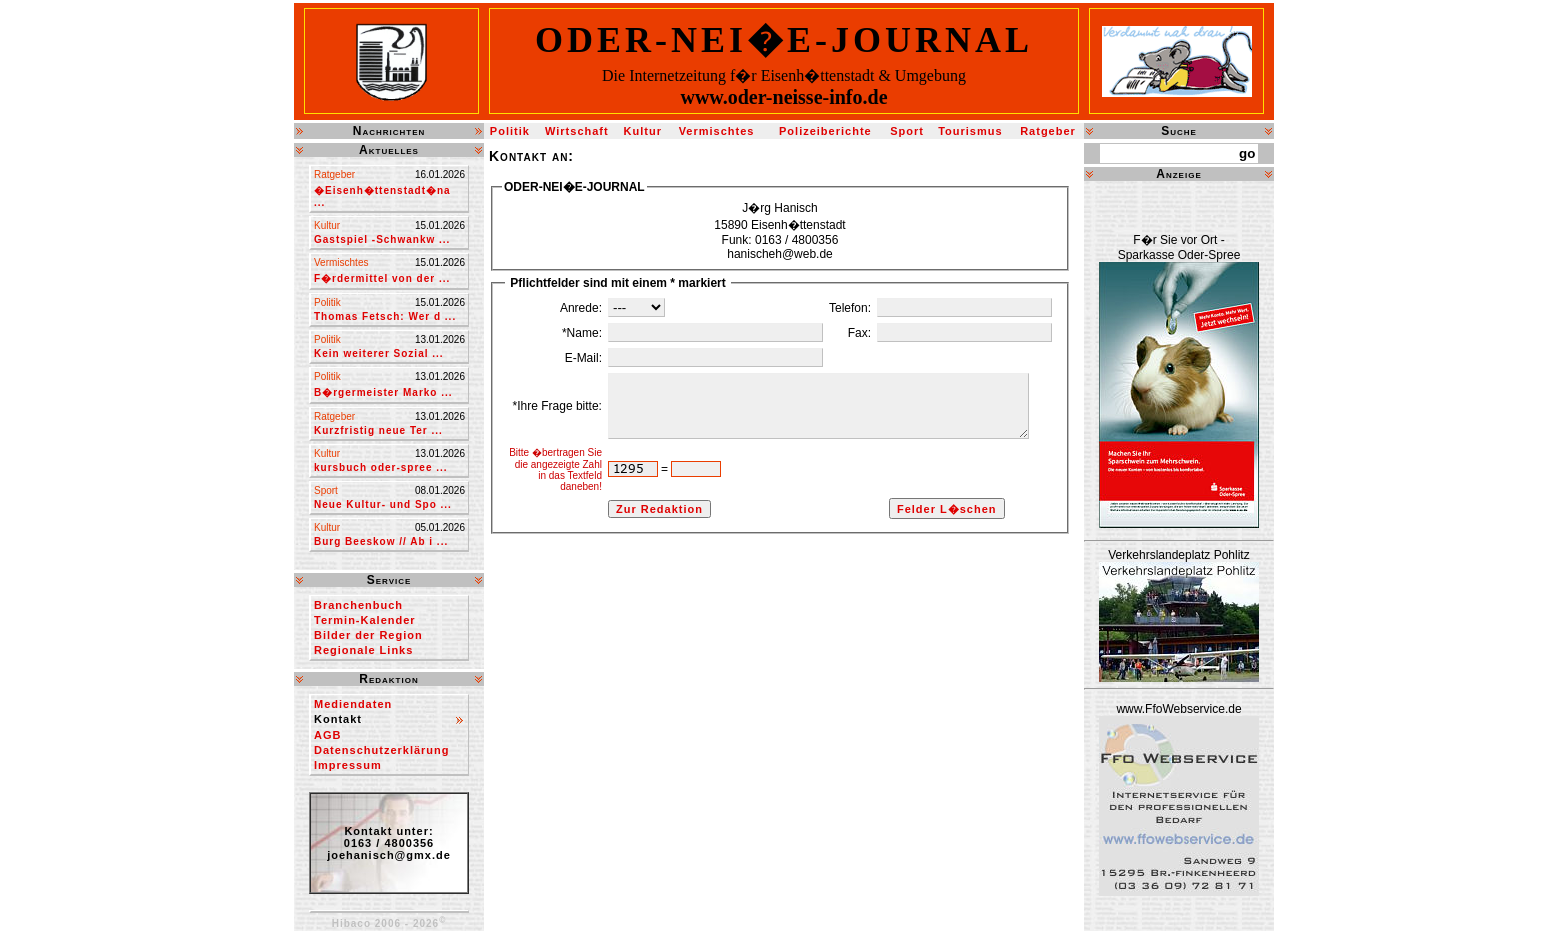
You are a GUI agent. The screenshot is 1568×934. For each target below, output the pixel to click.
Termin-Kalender (365, 620)
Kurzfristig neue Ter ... (378, 430)
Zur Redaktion (632, 554)
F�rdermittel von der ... (382, 278)
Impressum (348, 765)
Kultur (643, 131)
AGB (327, 735)
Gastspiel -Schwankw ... (382, 239)
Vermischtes (717, 131)
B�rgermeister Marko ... (383, 392)
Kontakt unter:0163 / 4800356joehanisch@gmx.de (389, 843)
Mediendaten (353, 704)
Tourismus (970, 131)
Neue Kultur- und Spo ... (383, 504)
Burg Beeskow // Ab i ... (381, 541)
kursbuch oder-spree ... (381, 467)
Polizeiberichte (825, 131)
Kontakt (338, 719)
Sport (907, 131)
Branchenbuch (358, 605)
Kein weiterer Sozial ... (379, 353)
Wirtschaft (577, 131)
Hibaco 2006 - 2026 (389, 923)
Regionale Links (363, 650)
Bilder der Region (368, 635)
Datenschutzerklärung (382, 750)
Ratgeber (1048, 131)
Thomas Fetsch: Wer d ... (385, 316)
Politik (510, 131)
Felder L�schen (933, 554)
